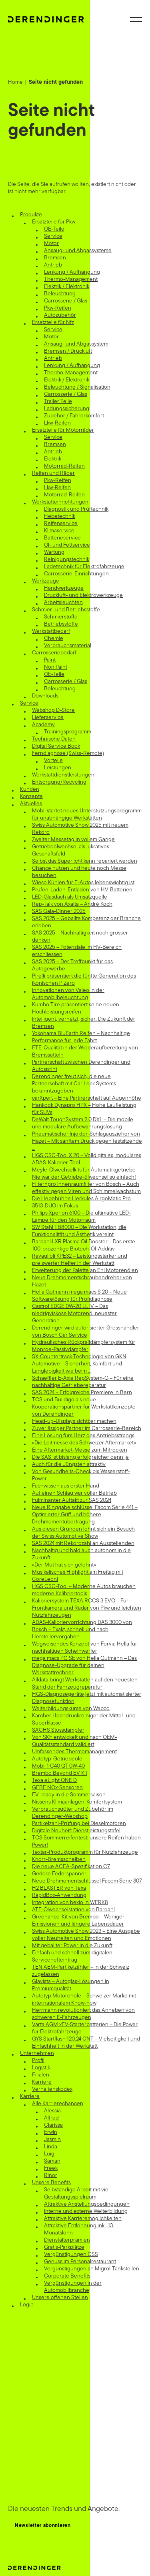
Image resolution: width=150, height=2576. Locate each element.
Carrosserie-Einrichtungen (76, 574)
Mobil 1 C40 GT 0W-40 (58, 1766)
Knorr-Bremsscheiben (59, 1860)
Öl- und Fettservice (67, 545)
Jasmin (52, 2140)
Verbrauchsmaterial (67, 646)
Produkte (31, 215)
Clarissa (53, 2125)
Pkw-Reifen (57, 308)
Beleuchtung (60, 294)
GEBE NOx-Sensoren (57, 1788)
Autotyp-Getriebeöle (57, 1759)
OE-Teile (54, 229)
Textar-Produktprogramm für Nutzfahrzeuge (85, 1852)
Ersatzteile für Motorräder (63, 430)
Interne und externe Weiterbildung (86, 2211)
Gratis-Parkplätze (64, 2247)
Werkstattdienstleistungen (63, 775)
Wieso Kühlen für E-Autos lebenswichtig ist (83, 883)
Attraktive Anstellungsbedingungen (87, 2204)
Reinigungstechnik (66, 560)
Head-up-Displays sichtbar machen (74, 1421)
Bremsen (55, 258)
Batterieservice (62, 538)
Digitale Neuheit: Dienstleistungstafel (76, 1831)
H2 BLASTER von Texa (59, 1888)
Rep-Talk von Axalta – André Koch (72, 904)
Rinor (50, 2176)
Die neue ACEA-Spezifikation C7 (71, 1867)
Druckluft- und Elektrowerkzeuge (83, 596)
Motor (51, 244)
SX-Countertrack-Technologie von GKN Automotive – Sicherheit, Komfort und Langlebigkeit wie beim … (79, 1364)
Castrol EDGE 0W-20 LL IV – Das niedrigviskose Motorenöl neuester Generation (74, 1314)
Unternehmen (37, 2053)
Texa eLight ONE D (54, 1781)
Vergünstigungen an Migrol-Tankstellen (91, 2269)
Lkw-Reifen (57, 423)
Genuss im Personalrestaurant (80, 2262)
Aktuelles (31, 804)
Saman (52, 2161)
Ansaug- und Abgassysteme (78, 251)
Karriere (42, 2082)
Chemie (53, 639)
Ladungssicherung (66, 409)
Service (53, 236)
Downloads (45, 696)
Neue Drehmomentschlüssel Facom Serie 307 (87, 1881)
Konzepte (31, 797)
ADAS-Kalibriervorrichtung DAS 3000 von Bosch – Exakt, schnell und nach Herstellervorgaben (82, 1630)
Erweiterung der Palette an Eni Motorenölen (85, 1271)
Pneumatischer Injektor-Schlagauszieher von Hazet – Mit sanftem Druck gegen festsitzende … (87, 1141)
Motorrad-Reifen (64, 466)
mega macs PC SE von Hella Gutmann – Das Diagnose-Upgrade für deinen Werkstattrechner (84, 1665)
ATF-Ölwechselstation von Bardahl (73, 1910)
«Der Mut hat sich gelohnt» (64, 1565)
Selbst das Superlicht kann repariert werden (84, 861)
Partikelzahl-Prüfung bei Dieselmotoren (79, 1824)
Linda (50, 2147)
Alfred (51, 2118)
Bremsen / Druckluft (68, 351)
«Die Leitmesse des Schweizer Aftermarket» (84, 1443)
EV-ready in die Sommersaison (69, 1795)
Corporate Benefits (67, 2276)
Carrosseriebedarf (54, 653)
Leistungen (57, 768)
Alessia (52, 2111)
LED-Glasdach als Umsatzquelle (69, 897)
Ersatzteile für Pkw (53, 222)
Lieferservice (48, 718)
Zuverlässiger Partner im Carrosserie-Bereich (86, 1429)
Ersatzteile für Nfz (53, 323)
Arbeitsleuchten (63, 603)
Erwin (50, 2132)
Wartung (54, 552)
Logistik (41, 2068)
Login (27, 2305)
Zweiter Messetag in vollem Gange (73, 840)
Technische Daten (54, 739)
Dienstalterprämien (67, 2240)
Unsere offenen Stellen (60, 2298)
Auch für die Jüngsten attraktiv (69, 1465)
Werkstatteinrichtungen (60, 502)
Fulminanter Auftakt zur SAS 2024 (71, 1500)
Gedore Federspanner (59, 1874)
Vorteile (53, 761)
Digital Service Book (56, 746)
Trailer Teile (58, 402)
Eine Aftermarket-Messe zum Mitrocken (79, 1450)
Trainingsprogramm (67, 732)
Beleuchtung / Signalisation (77, 387)
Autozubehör (60, 315)
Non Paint (55, 667)
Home (15, 82)
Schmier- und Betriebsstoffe (66, 610)
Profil (38, 2061)
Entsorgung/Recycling (59, 782)
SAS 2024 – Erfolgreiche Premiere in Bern (82, 1393)
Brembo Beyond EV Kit (59, 1773)
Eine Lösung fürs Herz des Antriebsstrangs (83, 1436)
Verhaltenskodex (52, 2089)
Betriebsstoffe (61, 624)
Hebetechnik (59, 517)
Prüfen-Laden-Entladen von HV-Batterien (82, 890)
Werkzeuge (45, 581)
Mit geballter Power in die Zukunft (72, 1946)
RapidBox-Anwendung (59, 1895)
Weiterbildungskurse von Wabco (71, 1709)
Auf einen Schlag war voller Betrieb (74, 1493)
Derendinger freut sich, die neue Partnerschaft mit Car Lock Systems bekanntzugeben (74, 1084)
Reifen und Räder (53, 473)
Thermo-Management (71, 279)
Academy (43, 725)
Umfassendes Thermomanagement (74, 1752)
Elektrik (52, 459)
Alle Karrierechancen (57, 2104)
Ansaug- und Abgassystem (76, 344)
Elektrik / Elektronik (66, 287)
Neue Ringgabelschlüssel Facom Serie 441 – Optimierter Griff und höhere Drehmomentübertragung (85, 1515)
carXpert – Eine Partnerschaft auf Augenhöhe (86, 1098)
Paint (50, 660)
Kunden (29, 789)
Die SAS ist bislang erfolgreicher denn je (80, 1457)
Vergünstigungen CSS (71, 2255)
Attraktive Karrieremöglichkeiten (83, 2219)
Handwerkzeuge (64, 588)
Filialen (40, 2075)
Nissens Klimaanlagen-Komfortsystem (77, 1802)
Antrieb (53, 265)
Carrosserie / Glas (65, 301)
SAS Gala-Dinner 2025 (59, 912)
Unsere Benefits (51, 2183)
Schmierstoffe (61, 617)
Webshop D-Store (53, 710)
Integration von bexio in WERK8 (70, 1903)
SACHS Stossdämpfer (58, 1730)
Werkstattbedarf (51, 631)
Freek (51, 2168)
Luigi (50, 2154)
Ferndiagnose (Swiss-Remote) (68, 754)
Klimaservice (59, 531)
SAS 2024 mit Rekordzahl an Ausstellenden (83, 1544)
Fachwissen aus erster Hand (65, 1486)
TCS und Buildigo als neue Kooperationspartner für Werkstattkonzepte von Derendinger (84, 1407)
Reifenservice (61, 524)
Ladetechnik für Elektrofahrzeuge (84, 567)
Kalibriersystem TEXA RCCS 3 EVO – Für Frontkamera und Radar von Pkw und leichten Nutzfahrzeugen (86, 1608)
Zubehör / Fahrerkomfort (74, 416)
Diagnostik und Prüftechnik (76, 509)
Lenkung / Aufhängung (72, 272)
